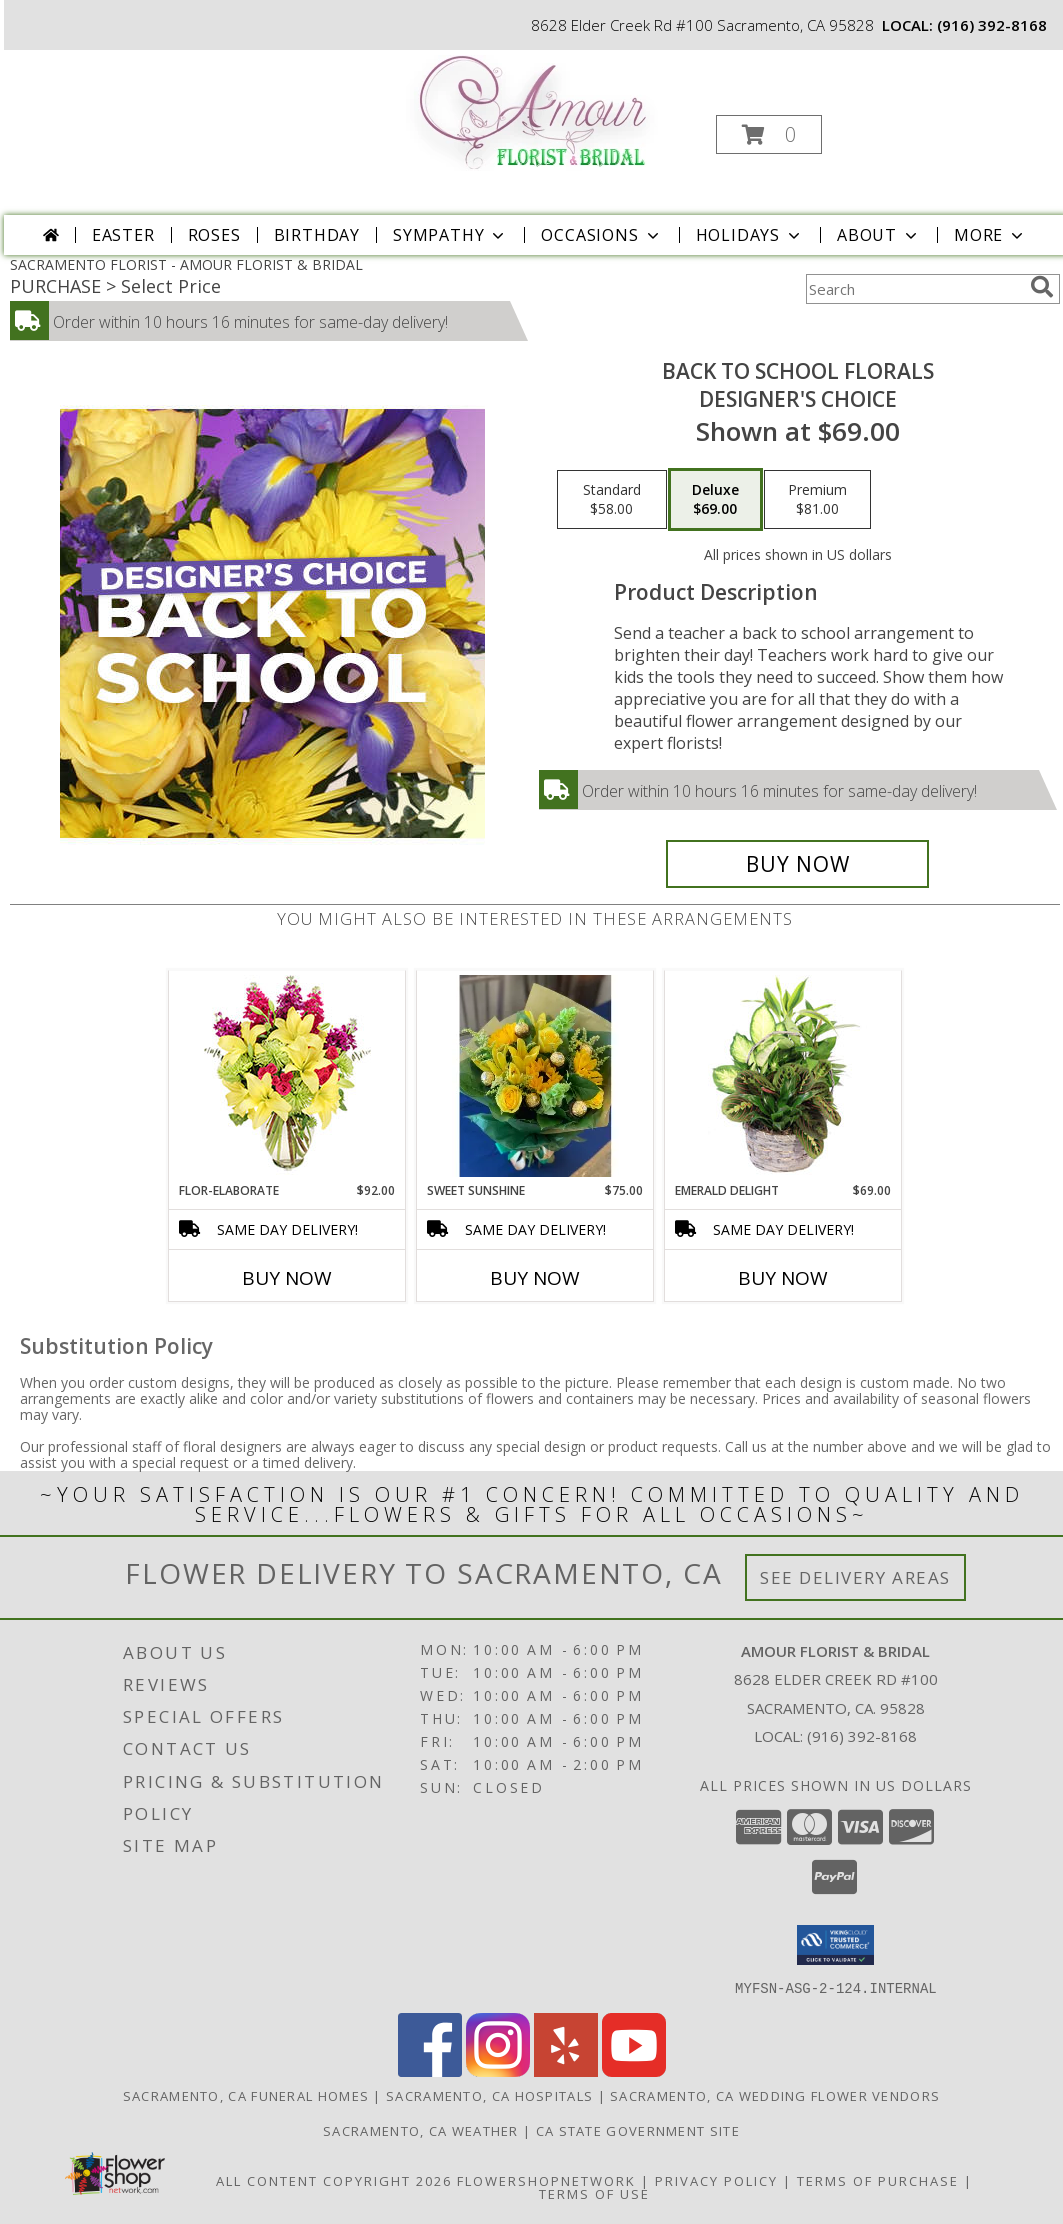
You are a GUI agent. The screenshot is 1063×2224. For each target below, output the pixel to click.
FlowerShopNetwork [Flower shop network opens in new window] (546, 2180)
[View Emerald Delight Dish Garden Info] (783, 1076)
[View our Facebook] (430, 2070)
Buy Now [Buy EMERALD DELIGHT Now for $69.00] (783, 1278)
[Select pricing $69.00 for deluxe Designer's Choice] (715, 500)
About (879, 235)
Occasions (601, 235)
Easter (123, 235)
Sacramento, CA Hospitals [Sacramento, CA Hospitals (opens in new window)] (489, 2095)
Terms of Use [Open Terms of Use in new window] (594, 2193)
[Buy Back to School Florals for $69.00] (797, 864)
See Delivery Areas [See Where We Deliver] (855, 1577)
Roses (214, 235)
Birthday (317, 235)
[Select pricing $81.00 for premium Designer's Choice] (817, 500)
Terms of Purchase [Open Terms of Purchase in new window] (878, 2180)
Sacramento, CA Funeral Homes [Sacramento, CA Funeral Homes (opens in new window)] (246, 2095)
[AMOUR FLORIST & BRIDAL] (533, 111)
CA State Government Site (638, 2130)
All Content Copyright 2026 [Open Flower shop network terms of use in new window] (334, 2180)
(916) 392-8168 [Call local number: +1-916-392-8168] (992, 25)
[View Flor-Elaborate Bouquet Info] (287, 1076)
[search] (1042, 287)
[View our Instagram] (498, 2070)
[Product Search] (914, 289)
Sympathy (450, 235)
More (990, 235)
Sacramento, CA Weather (421, 2130)
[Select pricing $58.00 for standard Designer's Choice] (612, 500)
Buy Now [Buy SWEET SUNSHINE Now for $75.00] (535, 1278)
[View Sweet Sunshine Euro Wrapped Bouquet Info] (535, 1076)
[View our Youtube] (634, 2070)
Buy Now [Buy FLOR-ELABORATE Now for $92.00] (287, 1278)
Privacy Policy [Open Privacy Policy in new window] (716, 2180)
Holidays (750, 235)
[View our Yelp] (566, 2070)
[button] (769, 134)
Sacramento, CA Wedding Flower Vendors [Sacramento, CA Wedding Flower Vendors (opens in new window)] (775, 2095)
